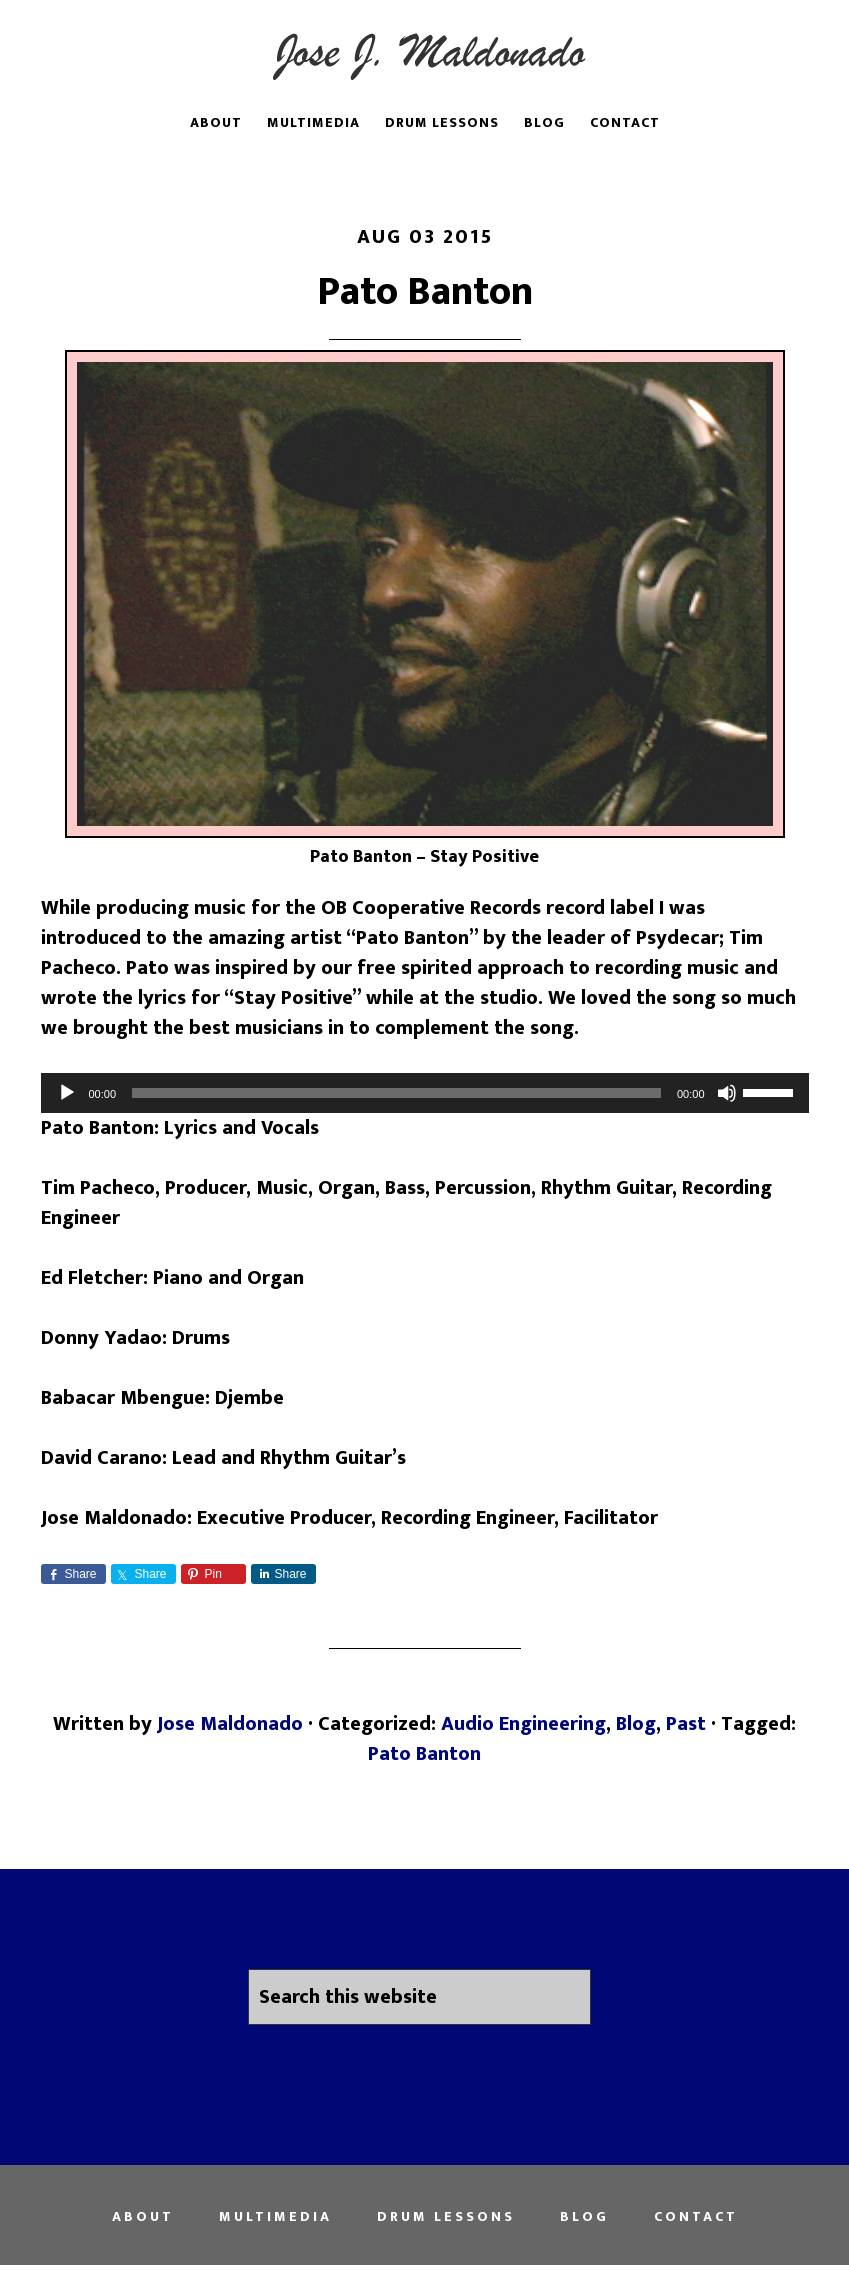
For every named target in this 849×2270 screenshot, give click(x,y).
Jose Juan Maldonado (425, 53)
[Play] (67, 1093)
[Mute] (727, 1093)
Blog (636, 1724)
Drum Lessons (446, 2217)
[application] (425, 1093)
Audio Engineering (523, 1724)
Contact (696, 2217)
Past (686, 1724)
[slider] (396, 1093)
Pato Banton (425, 292)
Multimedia (275, 2217)
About (143, 2217)
